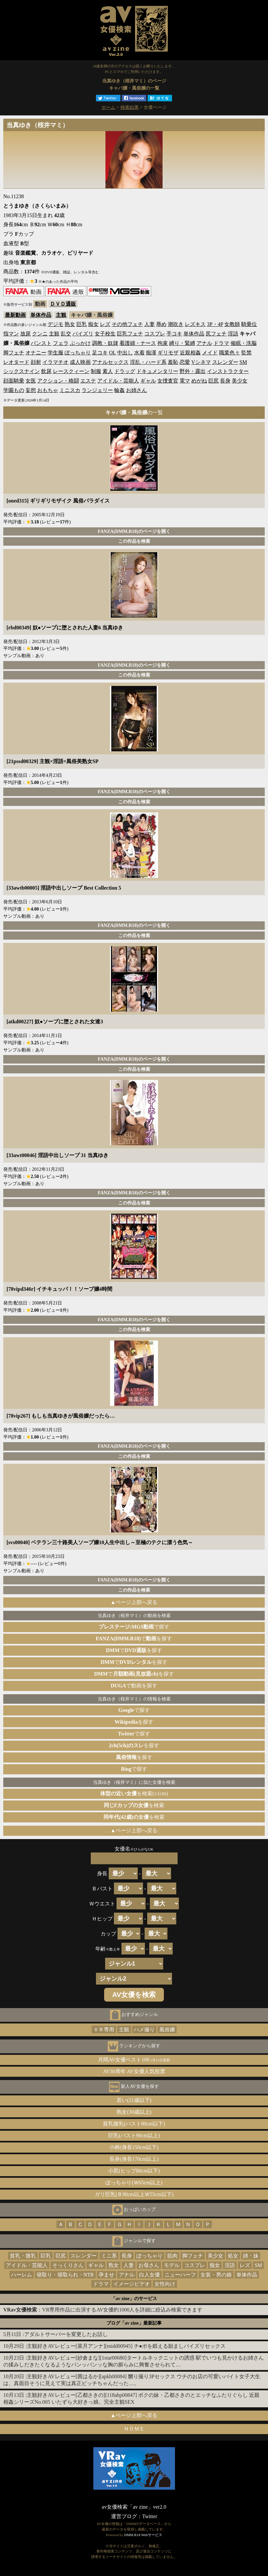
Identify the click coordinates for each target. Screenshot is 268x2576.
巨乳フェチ (130, 333)
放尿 (25, 333)
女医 (30, 381)
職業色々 (229, 352)
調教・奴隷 (105, 343)
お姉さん (136, 390)
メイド (210, 352)
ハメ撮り (144, 2029)
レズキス (195, 324)
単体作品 (40, 315)
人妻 (149, 324)
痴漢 (151, 352)
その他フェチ (127, 324)
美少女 (239, 381)
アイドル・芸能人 (118, 381)
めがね (199, 381)
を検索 (134, 1805)
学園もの (13, 390)
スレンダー (225, 362)
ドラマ (221, 343)
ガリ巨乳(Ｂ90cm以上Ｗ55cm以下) (134, 2194)
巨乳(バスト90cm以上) (134, 2135)
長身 (225, 381)
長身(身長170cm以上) (133, 2159)
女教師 (232, 324)
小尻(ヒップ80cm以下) (134, 2171)
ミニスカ (69, 390)
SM (243, 362)
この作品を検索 (134, 541)
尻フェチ (216, 333)
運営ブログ (124, 2516)
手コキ (174, 333)
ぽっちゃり (78, 352)
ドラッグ (124, 371)
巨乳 (81, 324)
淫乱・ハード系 (148, 362)
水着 (139, 352)
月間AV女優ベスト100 (134, 2059)
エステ (88, 381)
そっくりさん (68, 2265)
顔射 (36, 362)
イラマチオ (55, 362)
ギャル (148, 381)
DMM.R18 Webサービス (143, 2535)
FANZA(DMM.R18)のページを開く (134, 531)
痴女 (93, 324)
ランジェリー (97, 390)
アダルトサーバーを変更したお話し (66, 2334)
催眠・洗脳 (243, 343)
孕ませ (106, 2274)
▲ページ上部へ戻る (134, 1602)
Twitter (149, 2516)
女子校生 (105, 333)
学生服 (55, 352)
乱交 (66, 333)
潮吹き (175, 324)
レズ (105, 324)
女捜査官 (167, 381)
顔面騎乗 (13, 381)
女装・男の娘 (216, 2274)
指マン (11, 333)
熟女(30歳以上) (134, 2112)
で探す (134, 1626)
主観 (61, 315)
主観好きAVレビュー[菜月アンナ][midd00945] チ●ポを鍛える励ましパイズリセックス (126, 2346)
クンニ (40, 333)
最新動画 (15, 315)
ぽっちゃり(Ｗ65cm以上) (133, 2182)
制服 (96, 371)
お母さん (148, 2265)
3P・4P (215, 324)
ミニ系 (109, 2256)
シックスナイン (21, 371)
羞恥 (173, 362)
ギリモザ (168, 352)
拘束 (162, 343)
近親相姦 (190, 352)
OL (112, 352)
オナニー (35, 352)
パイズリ (82, 333)
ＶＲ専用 (103, 2029)
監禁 (246, 352)
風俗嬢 (167, 2029)
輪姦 (119, 390)
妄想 (30, 390)
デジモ (55, 324)
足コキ (100, 352)
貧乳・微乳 (23, 2256)
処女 (233, 2256)
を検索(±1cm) (134, 1793)
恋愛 (185, 362)
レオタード (16, 362)
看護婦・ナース (137, 343)
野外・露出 (193, 371)
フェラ (61, 343)
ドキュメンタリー (157, 371)
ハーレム (21, 2274)
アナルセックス (110, 362)
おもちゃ (47, 390)
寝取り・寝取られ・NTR (65, 2274)
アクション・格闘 (58, 381)
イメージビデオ (131, 2284)
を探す (134, 1722)
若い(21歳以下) (134, 2100)
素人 (107, 371)
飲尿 (46, 371)
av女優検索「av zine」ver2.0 (134, 2507)
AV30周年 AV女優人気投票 (134, 2071)
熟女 (70, 324)
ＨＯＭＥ (134, 2428)
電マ (185, 381)
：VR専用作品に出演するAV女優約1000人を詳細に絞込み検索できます (102, 2309)
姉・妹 (251, 2256)
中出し (125, 352)
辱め (161, 324)
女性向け (164, 2284)
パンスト (41, 343)
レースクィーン (71, 371)
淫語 (233, 333)
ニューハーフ (180, 2274)
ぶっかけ (80, 343)
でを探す (134, 1638)
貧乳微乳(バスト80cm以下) (134, 2123)
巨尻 (213, 381)
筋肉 (172, 2256)
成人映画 (80, 362)
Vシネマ (201, 362)
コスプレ (154, 333)
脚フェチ (13, 352)
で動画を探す (134, 1685)
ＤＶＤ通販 (63, 304)
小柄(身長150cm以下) (133, 2147)
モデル (172, 2265)
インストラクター (228, 371)
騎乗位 (249, 324)
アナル (204, 343)
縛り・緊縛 (182, 343)
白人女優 (149, 2274)
